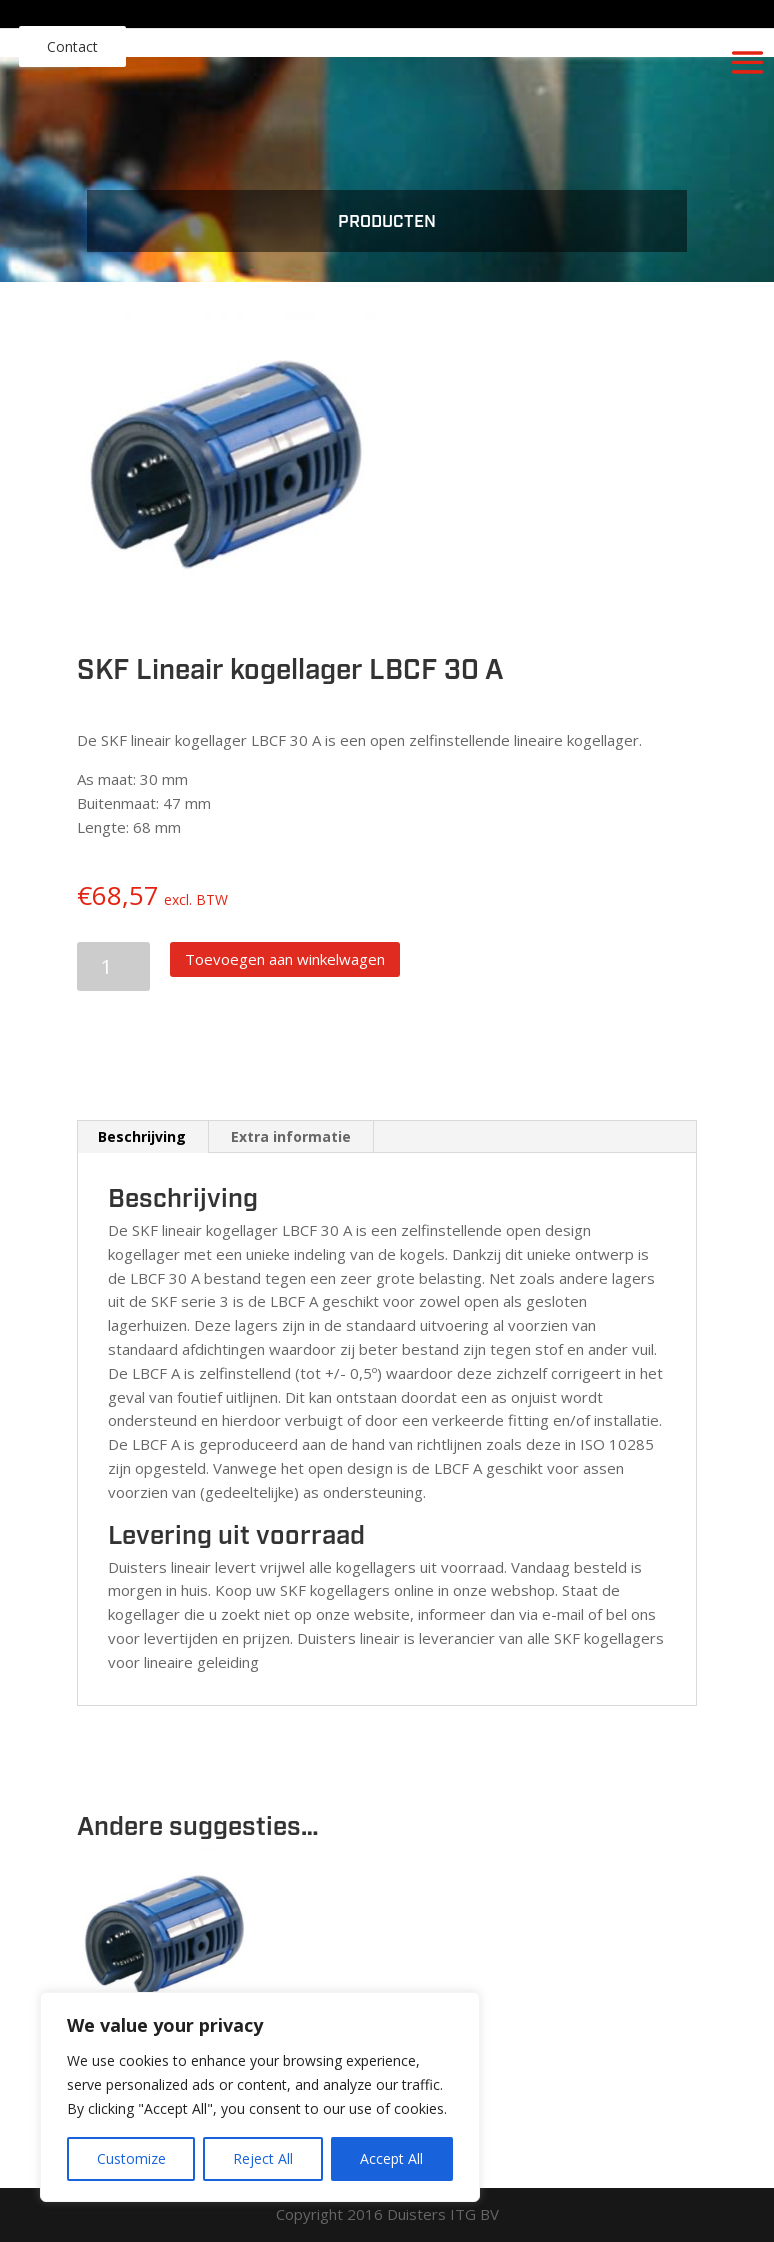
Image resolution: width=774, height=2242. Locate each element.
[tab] (142, 1137)
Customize (131, 2158)
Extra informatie (291, 1136)
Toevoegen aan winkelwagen (285, 959)
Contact (72, 46)
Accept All (391, 2158)
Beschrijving (142, 1136)
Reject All (263, 2158)
